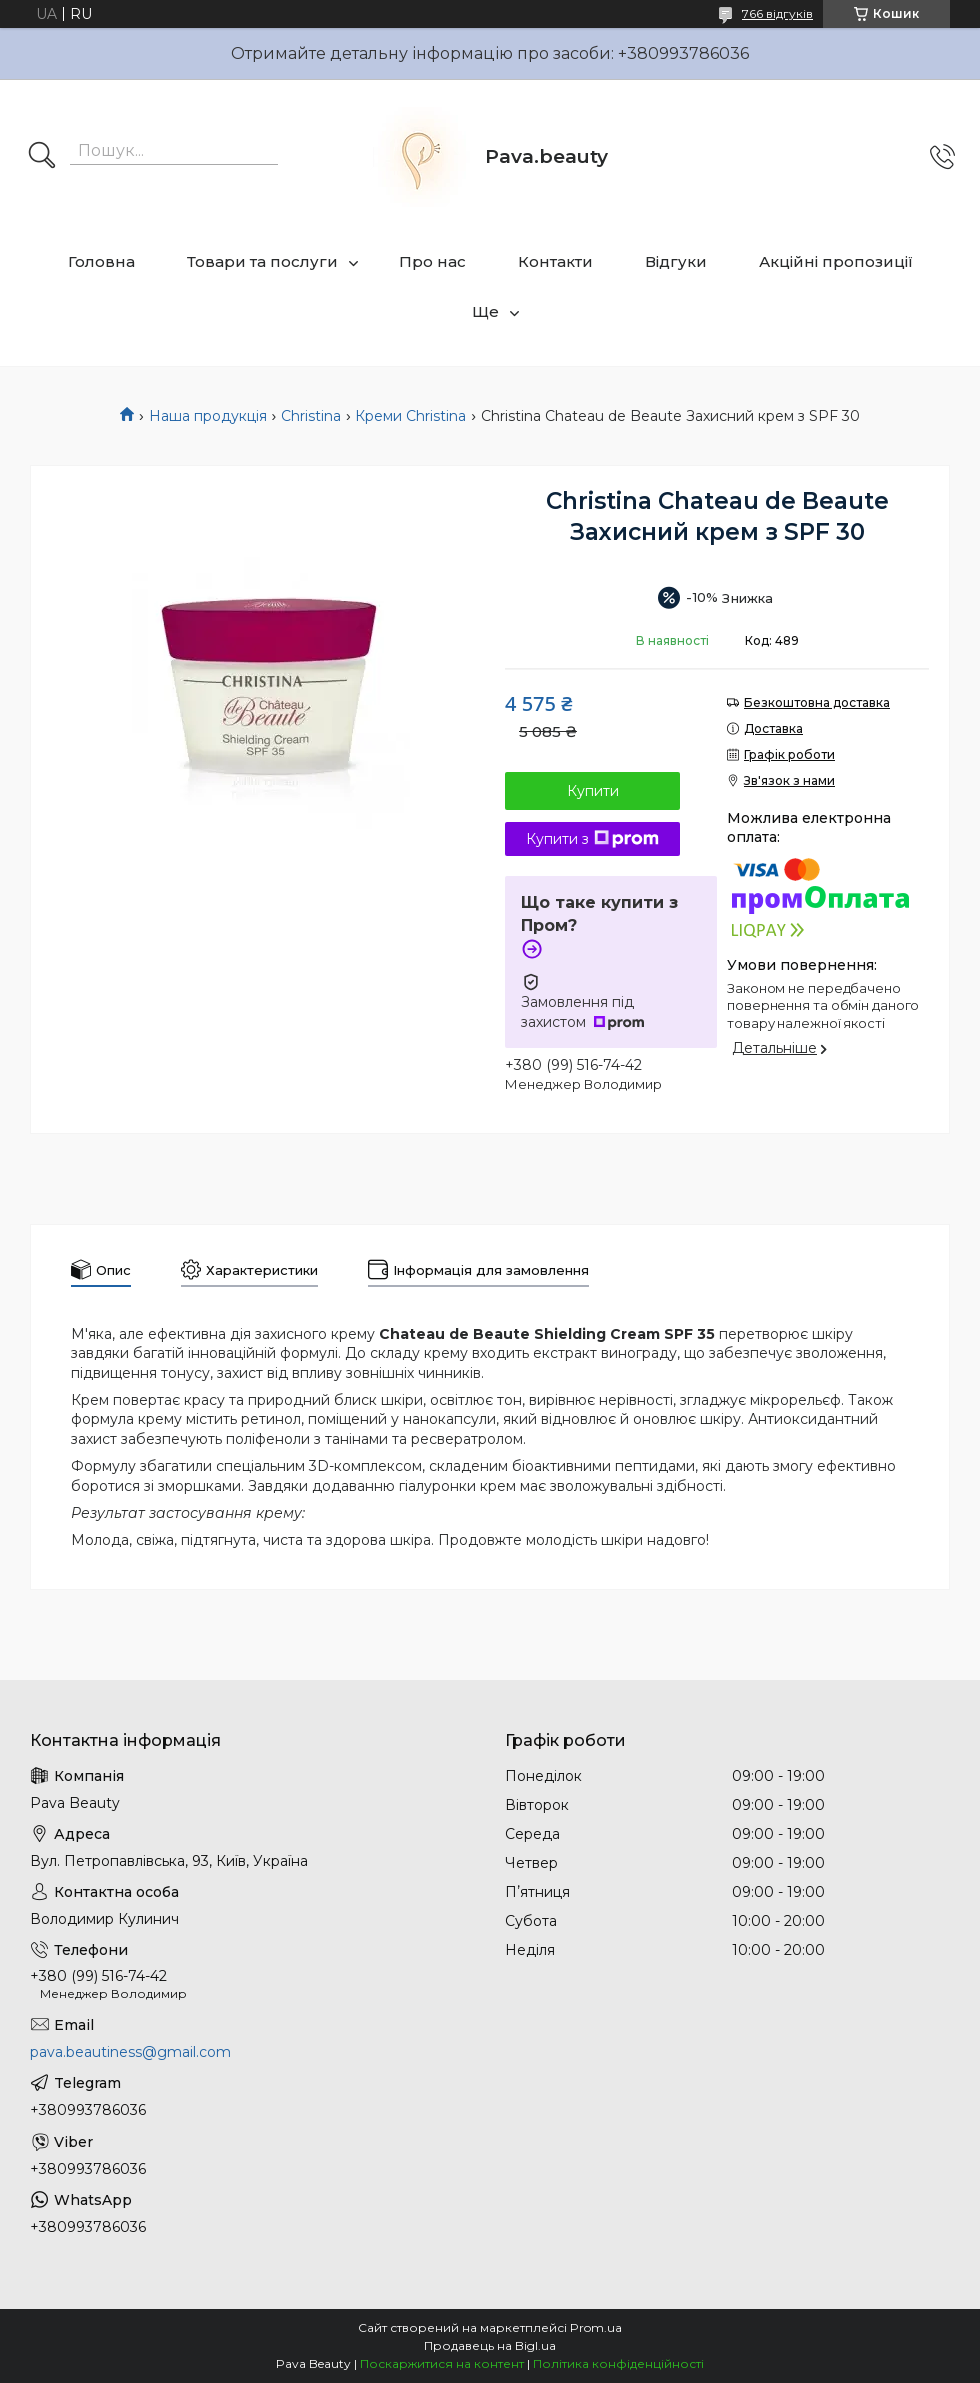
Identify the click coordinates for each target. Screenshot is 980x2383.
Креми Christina (410, 416)
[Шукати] (42, 157)
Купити (593, 791)
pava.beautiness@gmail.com (130, 2052)
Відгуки (676, 261)
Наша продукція (208, 416)
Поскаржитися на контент (442, 2363)
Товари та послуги (262, 261)
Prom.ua (596, 2327)
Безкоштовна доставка (817, 702)
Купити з (592, 839)
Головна (101, 261)
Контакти (555, 261)
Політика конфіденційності (618, 2363)
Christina (311, 416)
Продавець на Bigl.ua (490, 2345)
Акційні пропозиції (836, 261)
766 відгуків (777, 13)
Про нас (432, 261)
